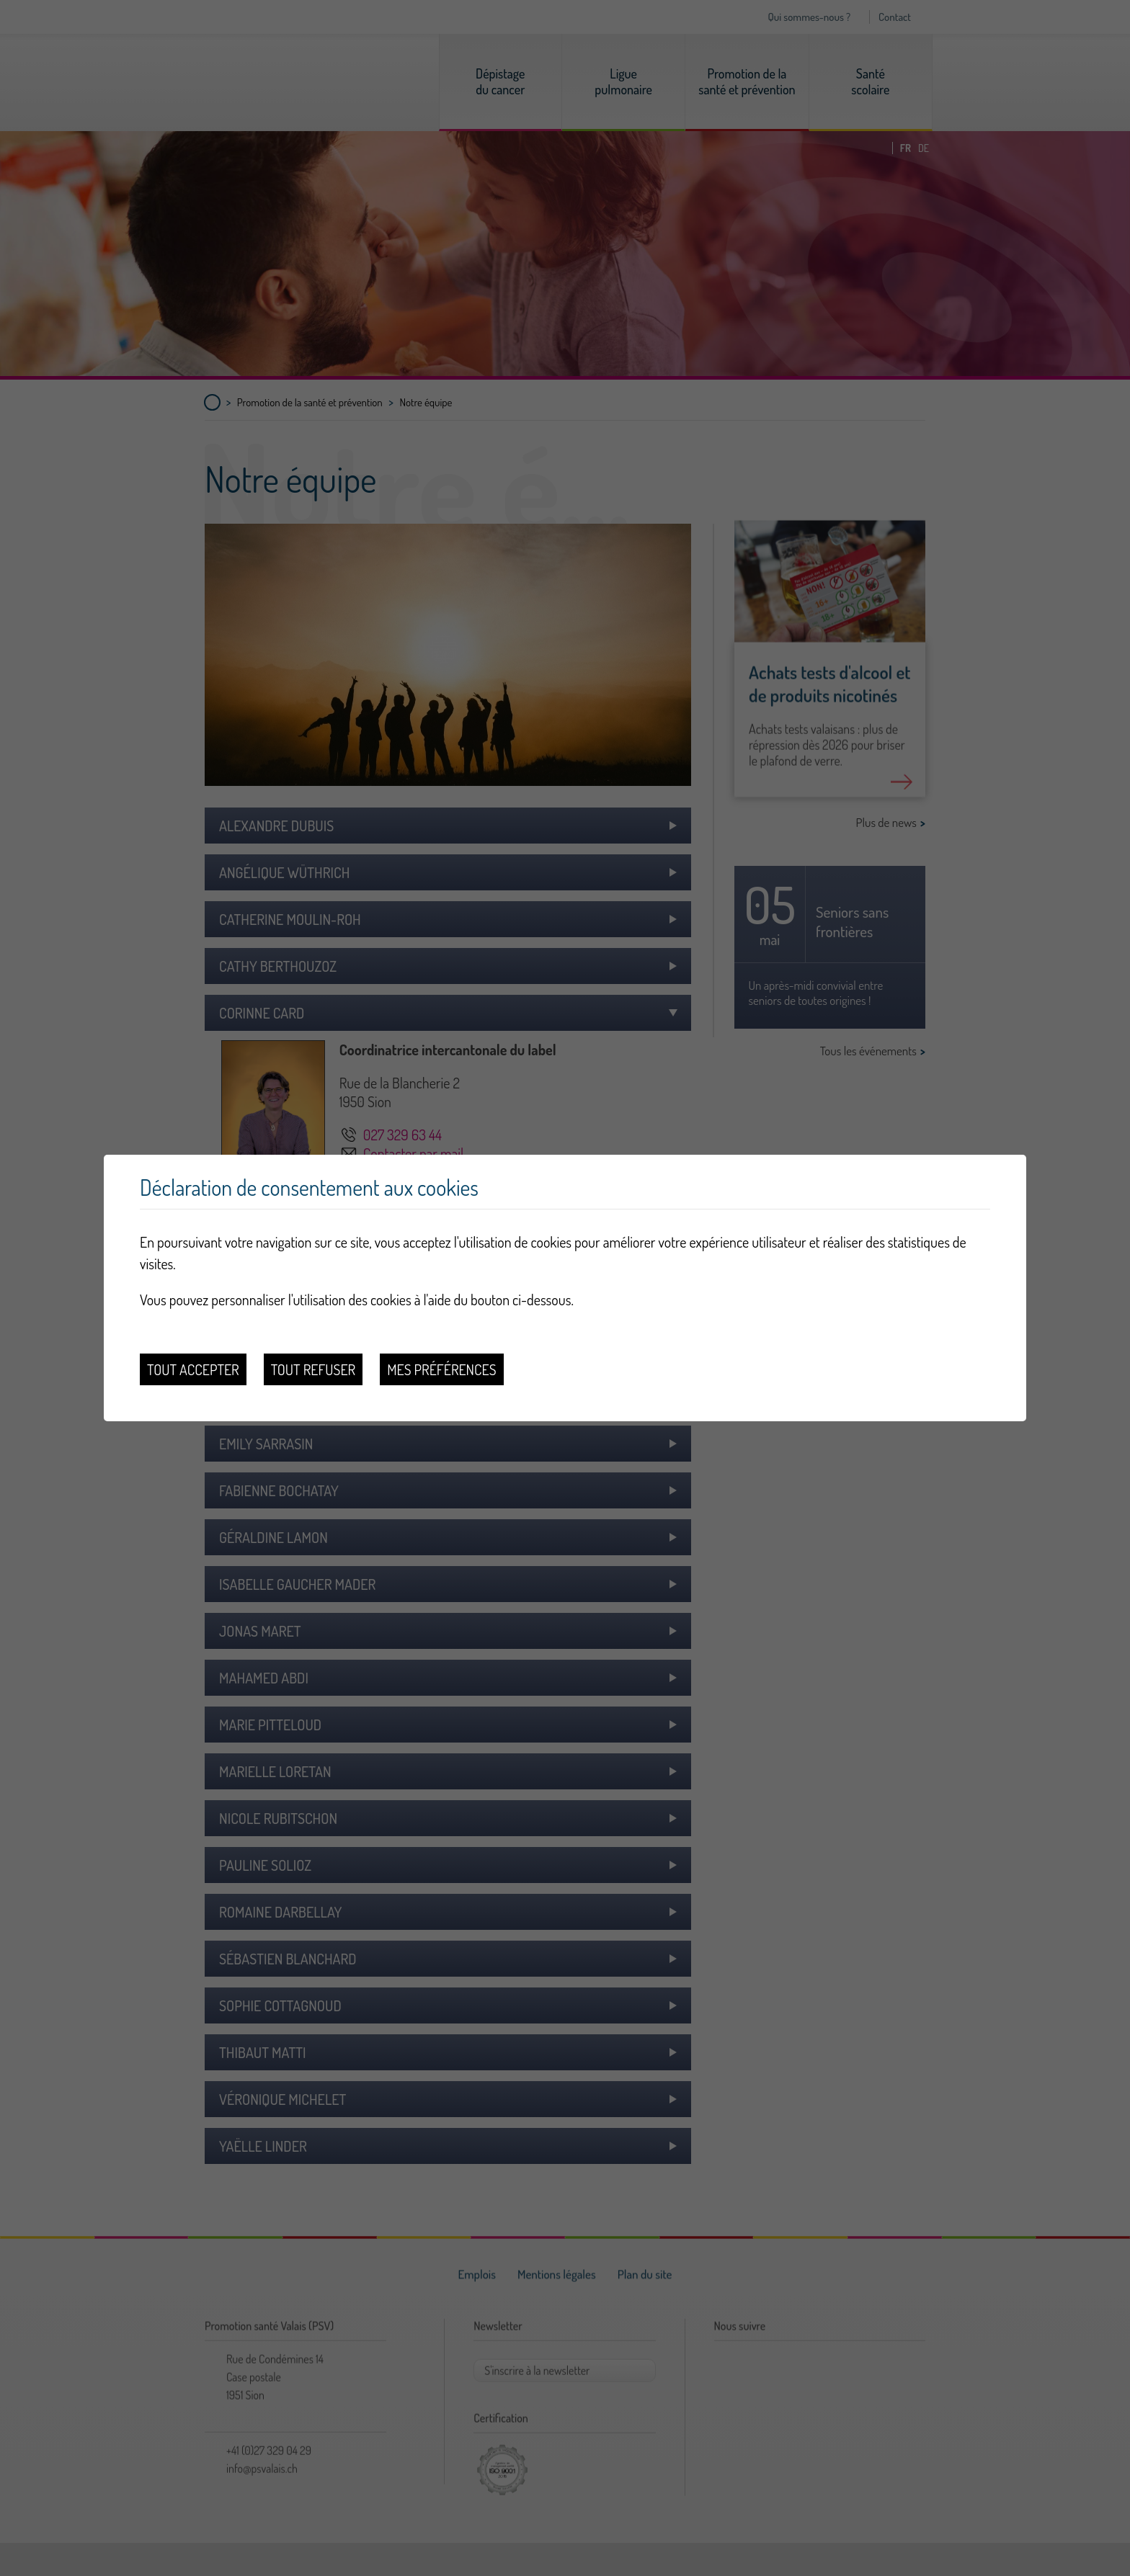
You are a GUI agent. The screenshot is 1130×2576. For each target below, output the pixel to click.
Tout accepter (193, 1369)
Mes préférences (441, 1369)
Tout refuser (313, 1369)
